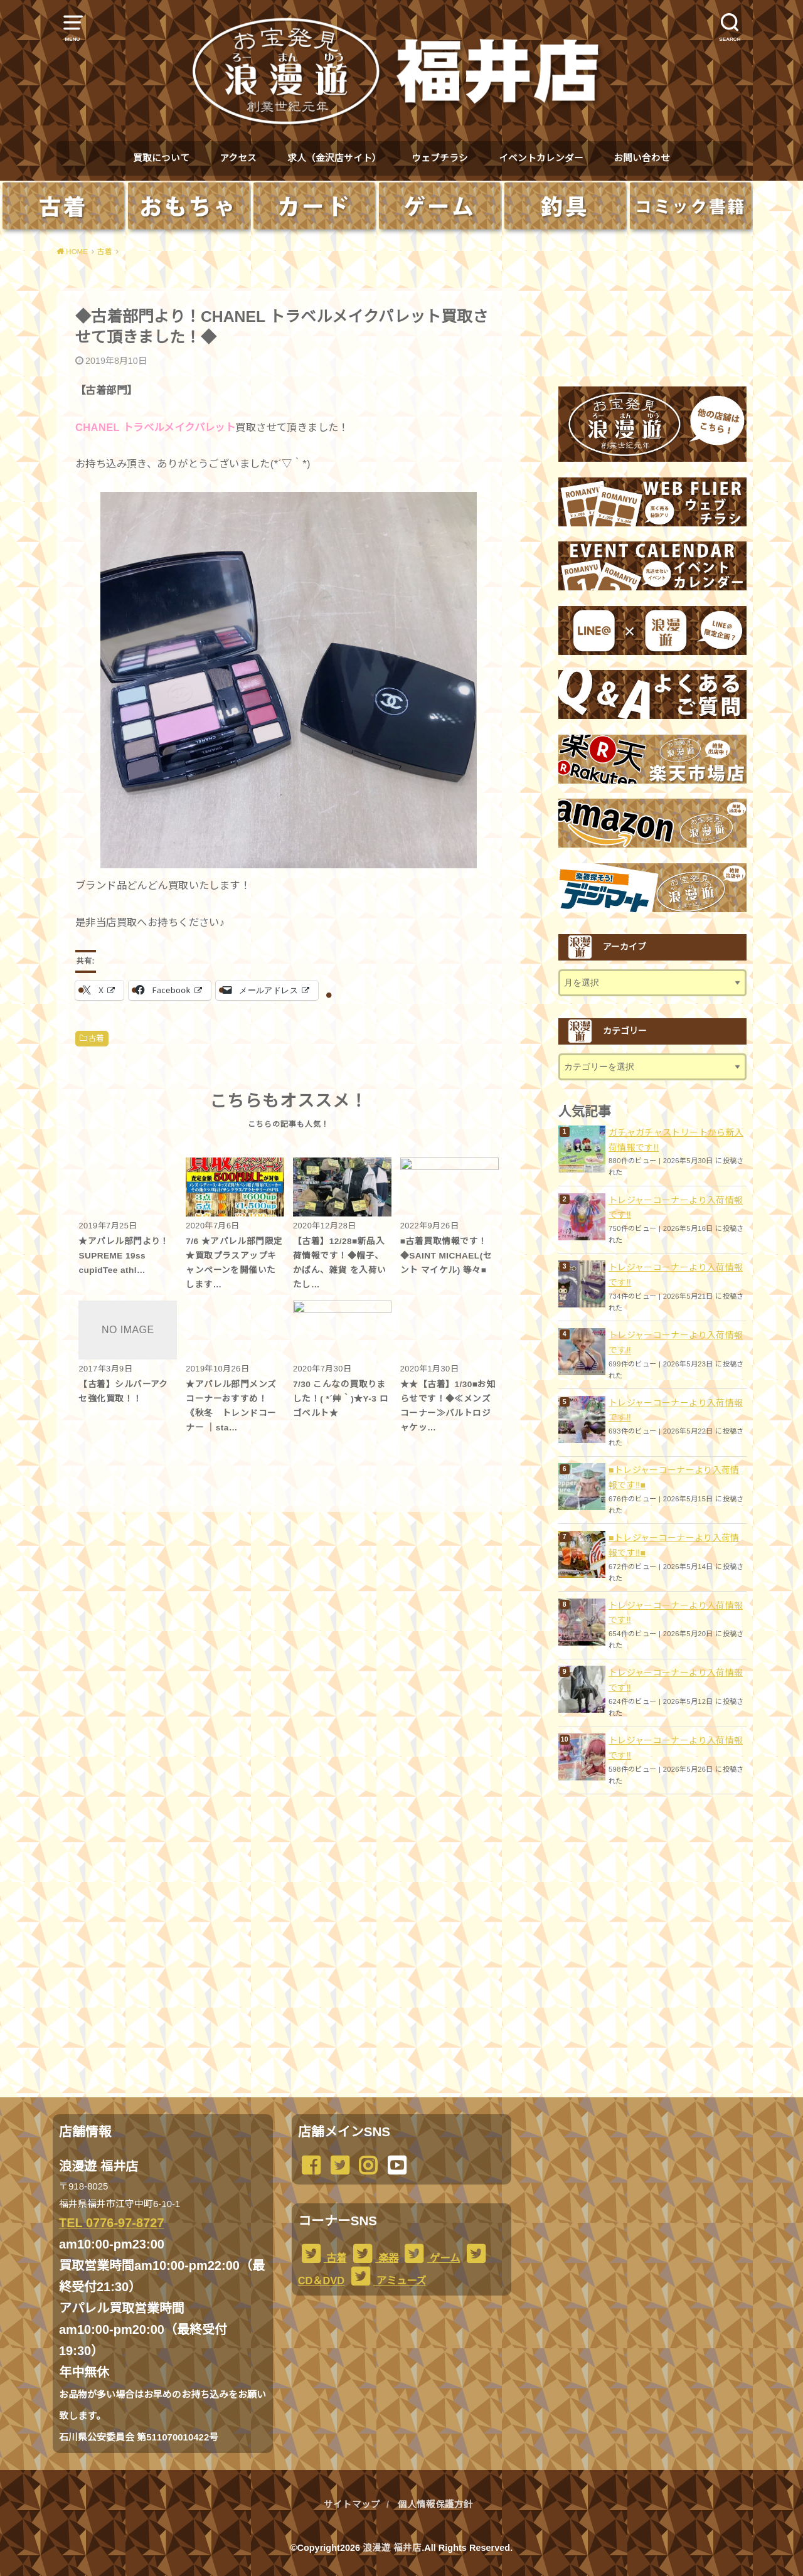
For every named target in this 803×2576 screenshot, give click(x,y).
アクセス (238, 158)
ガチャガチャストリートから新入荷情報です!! (676, 1139)
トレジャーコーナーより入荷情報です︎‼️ (676, 1207)
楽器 (373, 2258)
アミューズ (387, 2280)
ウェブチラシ (440, 158)
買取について (161, 158)
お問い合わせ (642, 158)
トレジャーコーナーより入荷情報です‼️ (676, 1680)
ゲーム (430, 2258)
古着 (96, 1038)
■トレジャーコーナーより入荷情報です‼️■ (674, 1477)
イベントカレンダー (541, 158)
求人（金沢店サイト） (334, 158)
